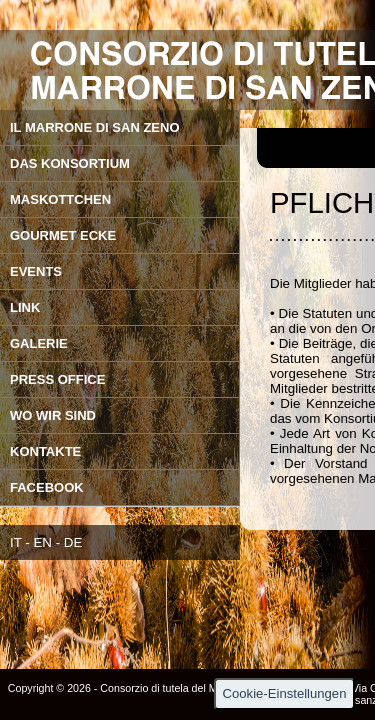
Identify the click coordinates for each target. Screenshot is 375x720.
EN (42, 542)
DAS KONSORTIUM (70, 163)
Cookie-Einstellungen (285, 693)
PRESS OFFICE (57, 379)
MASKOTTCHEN (60, 199)
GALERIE (39, 343)
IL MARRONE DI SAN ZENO (95, 127)
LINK (25, 307)
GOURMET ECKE (63, 235)
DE (73, 542)
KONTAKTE (45, 451)
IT (16, 542)
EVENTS (36, 271)
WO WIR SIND (53, 415)
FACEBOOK (47, 487)
